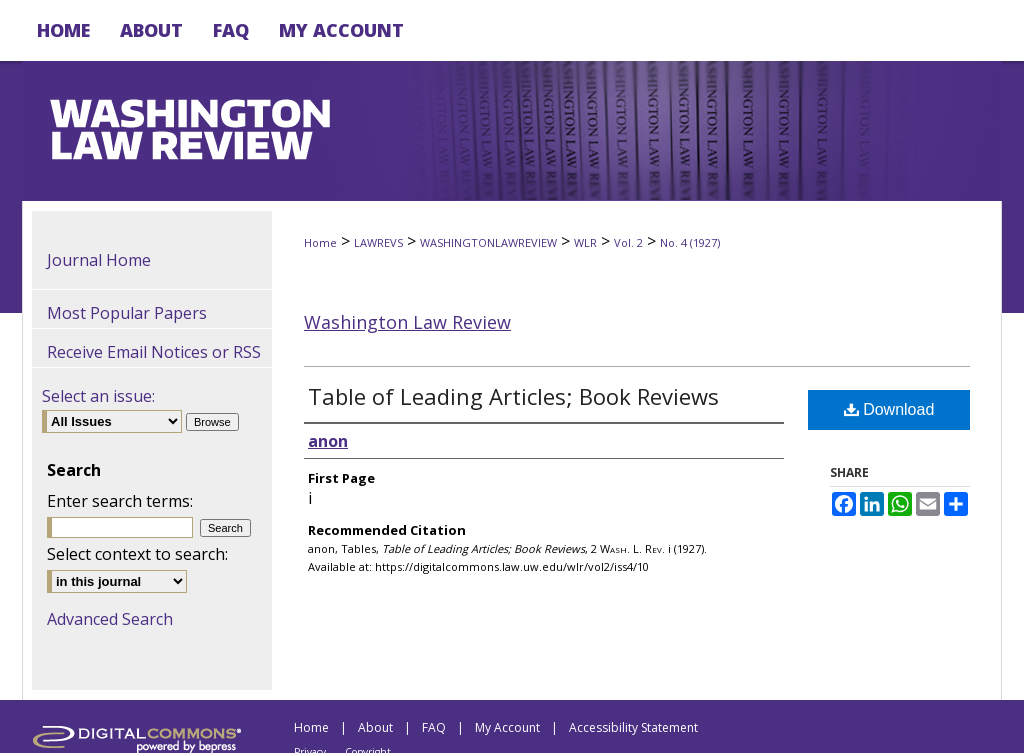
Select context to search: (137, 554)
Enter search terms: (120, 501)
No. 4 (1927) (690, 242)
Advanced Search (110, 619)
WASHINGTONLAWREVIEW (488, 242)
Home (320, 242)
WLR (585, 242)
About (375, 727)
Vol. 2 (628, 242)
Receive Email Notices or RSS (154, 352)
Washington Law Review (407, 322)
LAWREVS (378, 242)
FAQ (434, 727)
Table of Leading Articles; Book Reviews (513, 396)
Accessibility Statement (633, 727)
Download (889, 409)
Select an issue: (98, 396)
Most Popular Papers (127, 313)
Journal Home (99, 260)
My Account (507, 727)
